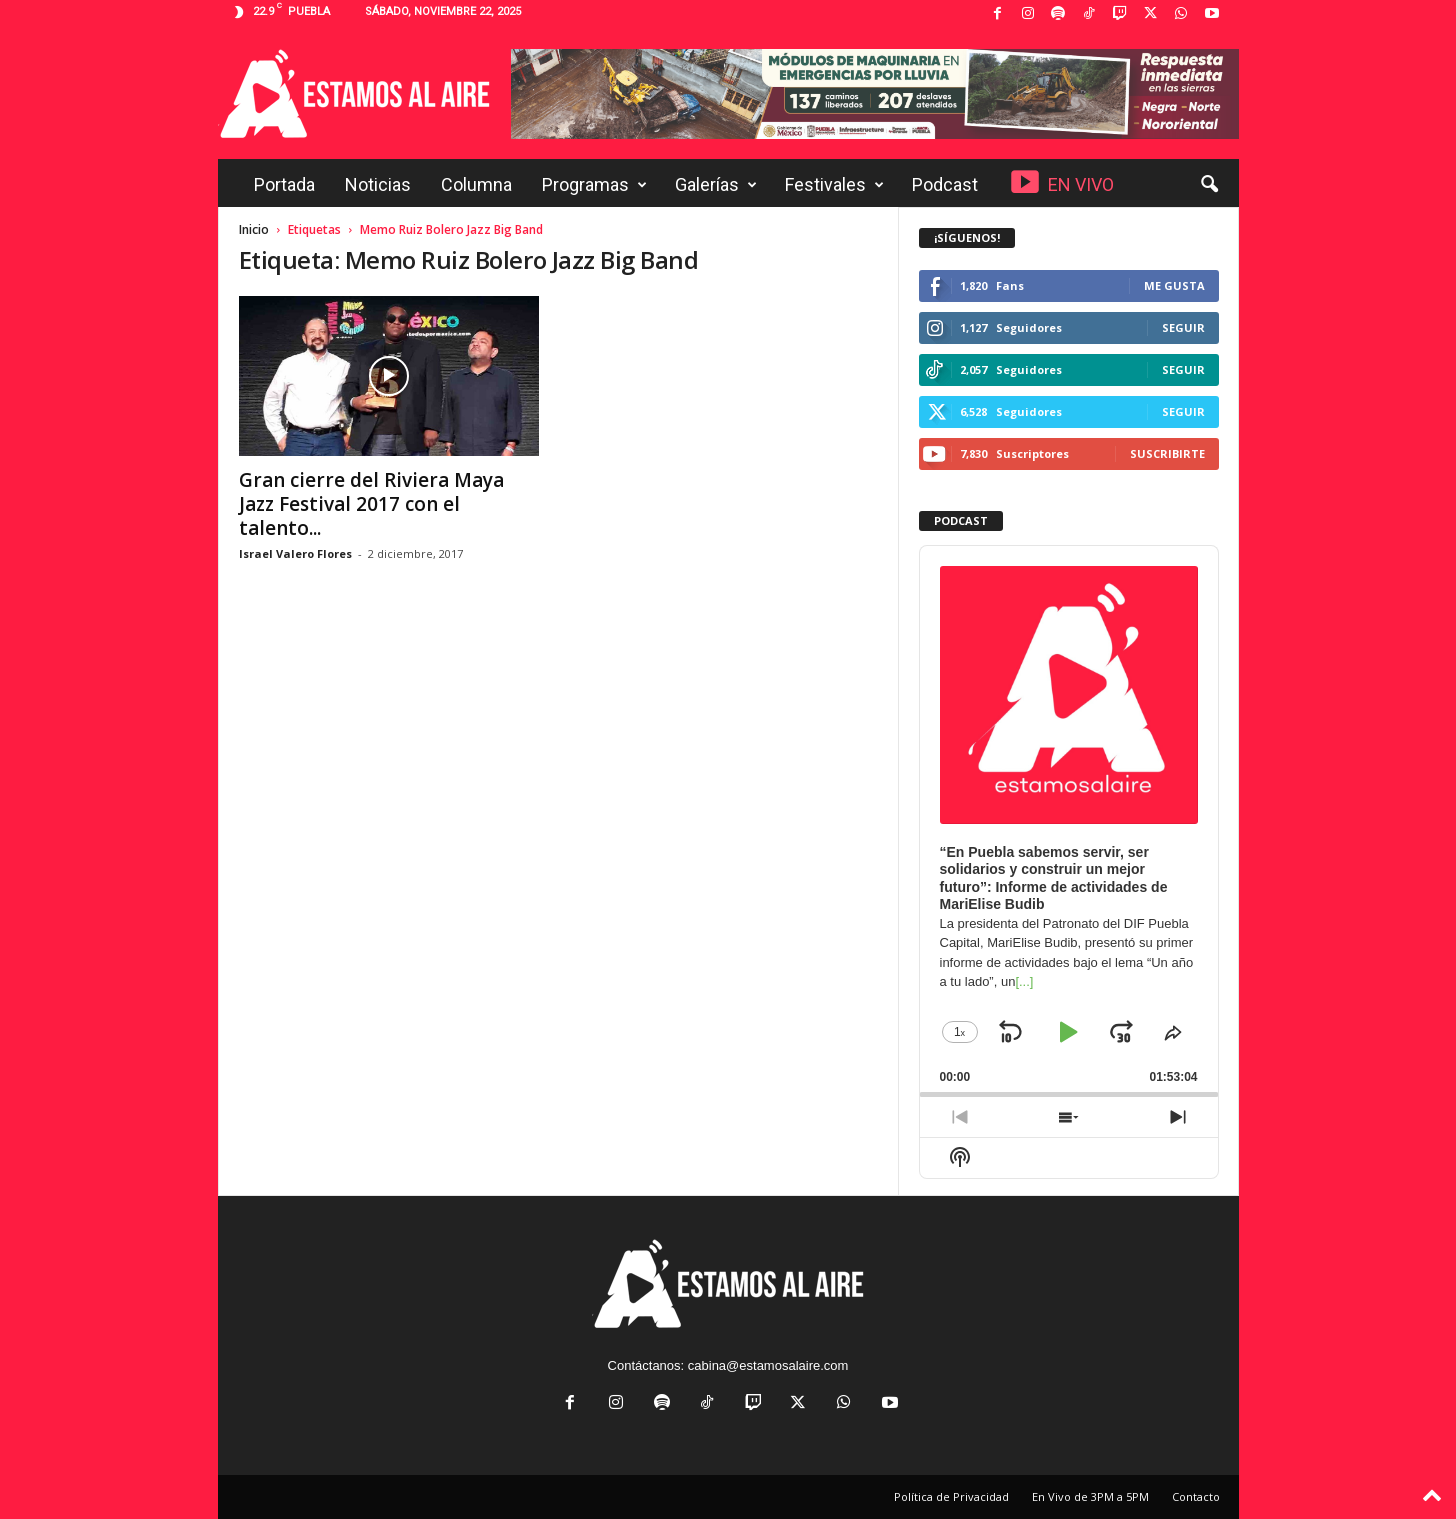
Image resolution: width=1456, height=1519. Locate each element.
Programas (594, 185)
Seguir (1183, 327)
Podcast (945, 184)
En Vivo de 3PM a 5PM (1090, 1496)
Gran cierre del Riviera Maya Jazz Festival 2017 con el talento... (371, 504)
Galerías (716, 185)
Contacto (1196, 1496)
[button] (1209, 185)
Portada (284, 184)
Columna (476, 184)
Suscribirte (1167, 453)
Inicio (254, 229)
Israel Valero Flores (295, 553)
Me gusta (1174, 285)
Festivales (834, 185)
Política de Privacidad (951, 1496)
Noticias (378, 184)
